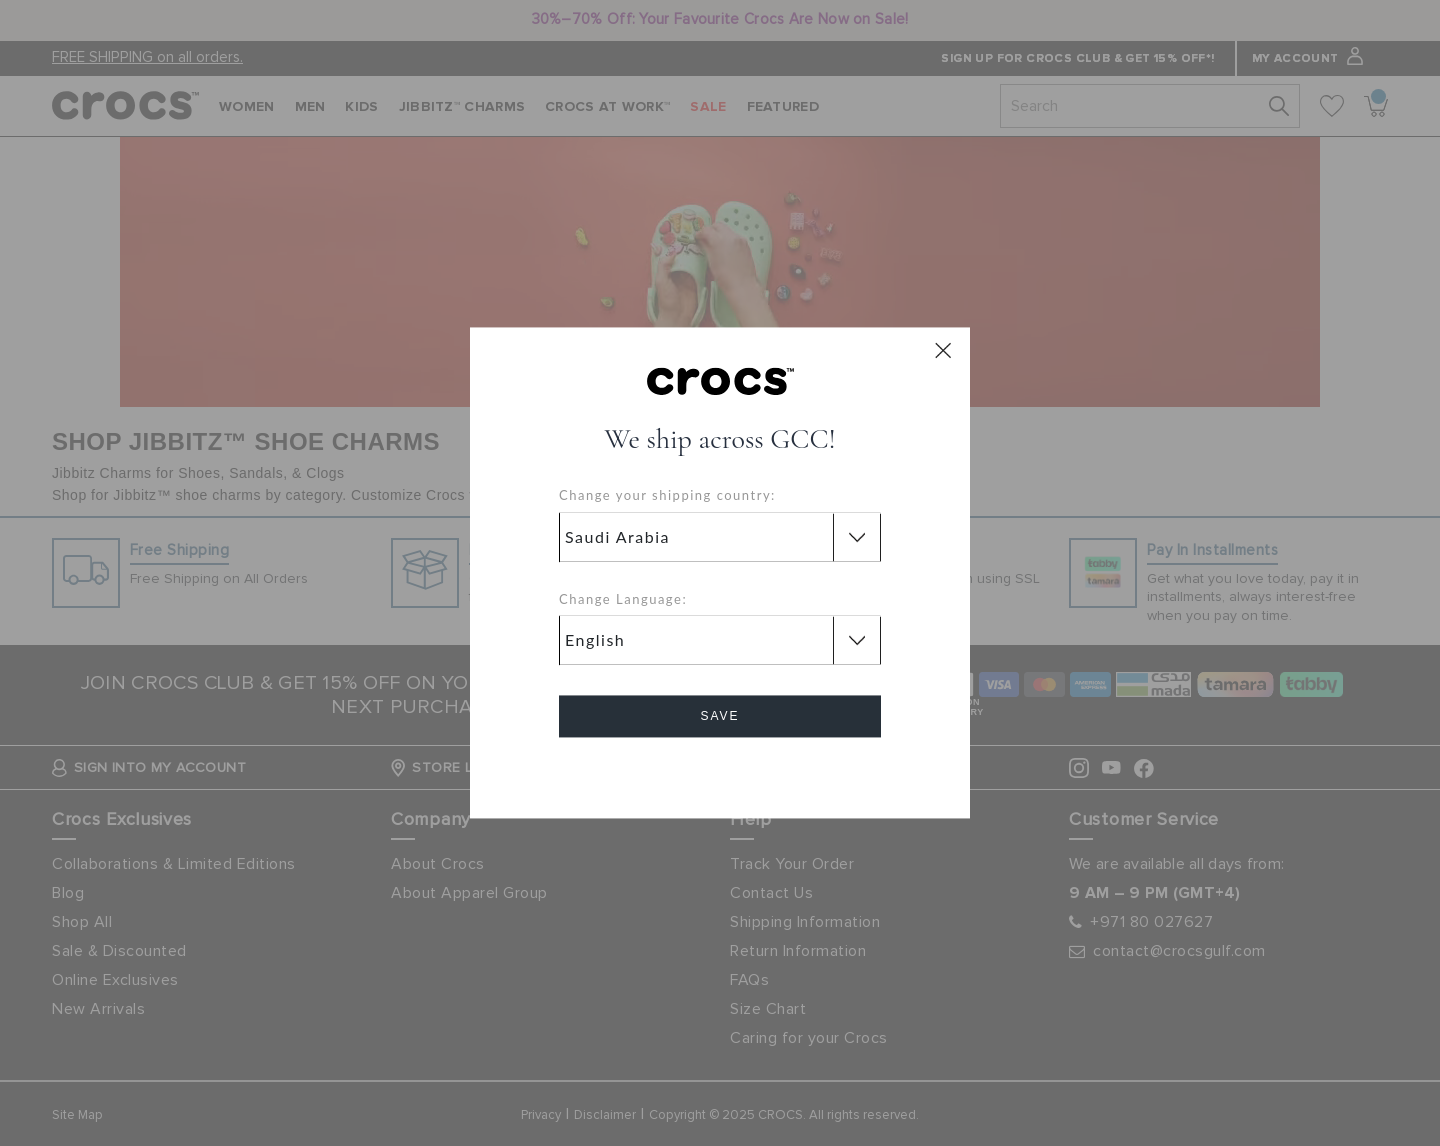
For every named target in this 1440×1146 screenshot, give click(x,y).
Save (719, 717)
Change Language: (623, 599)
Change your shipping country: (667, 496)
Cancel (720, 773)
